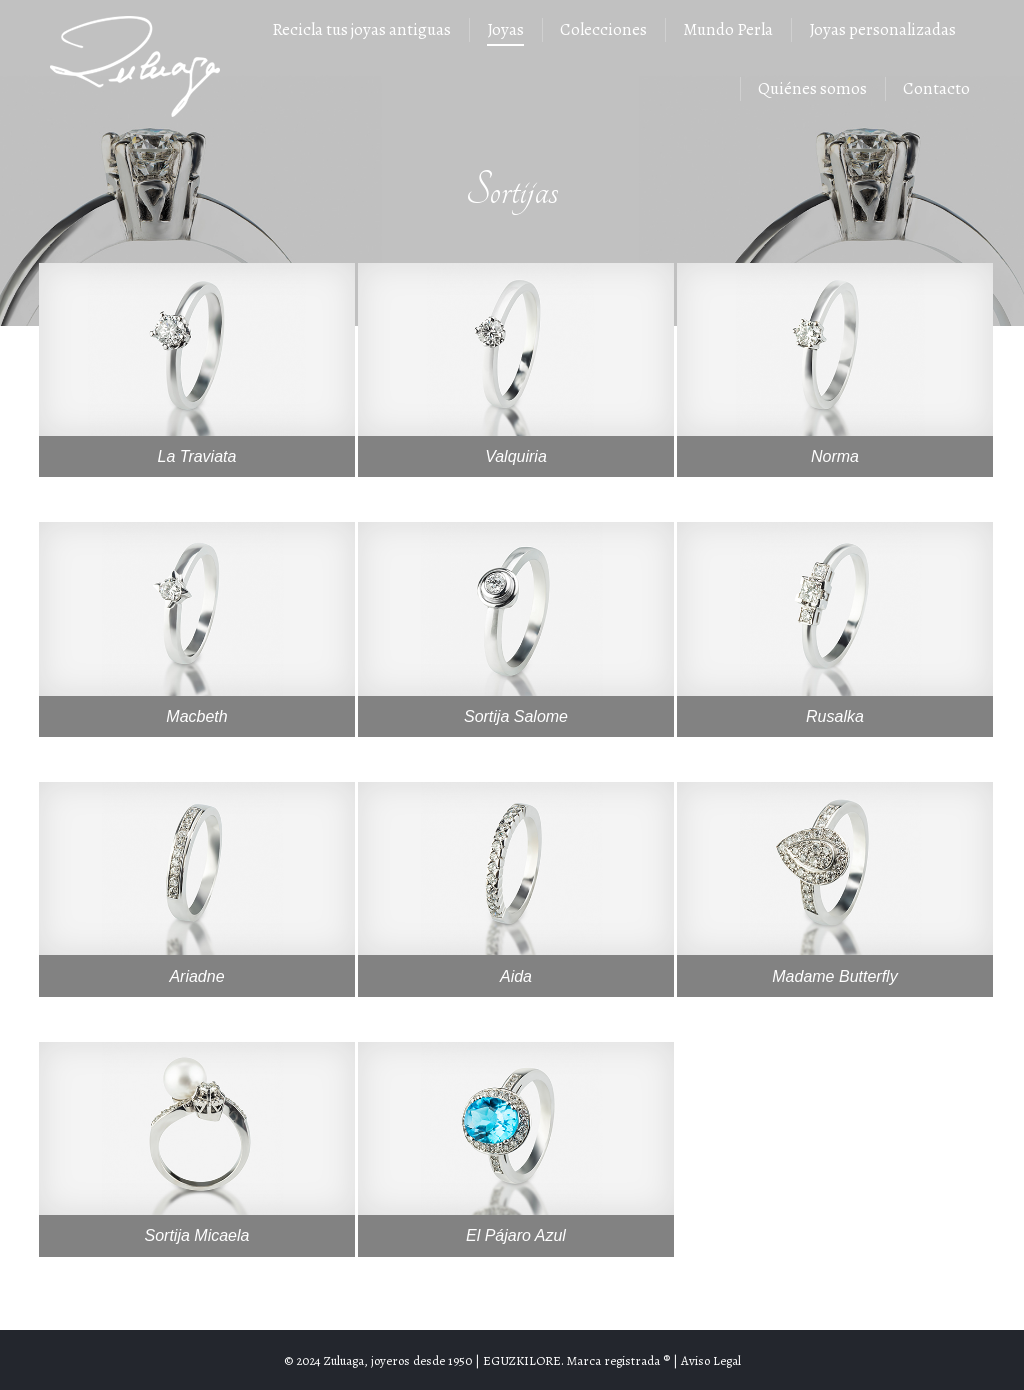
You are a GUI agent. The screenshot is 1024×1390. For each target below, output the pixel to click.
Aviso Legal (711, 1360)
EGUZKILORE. (523, 1360)
